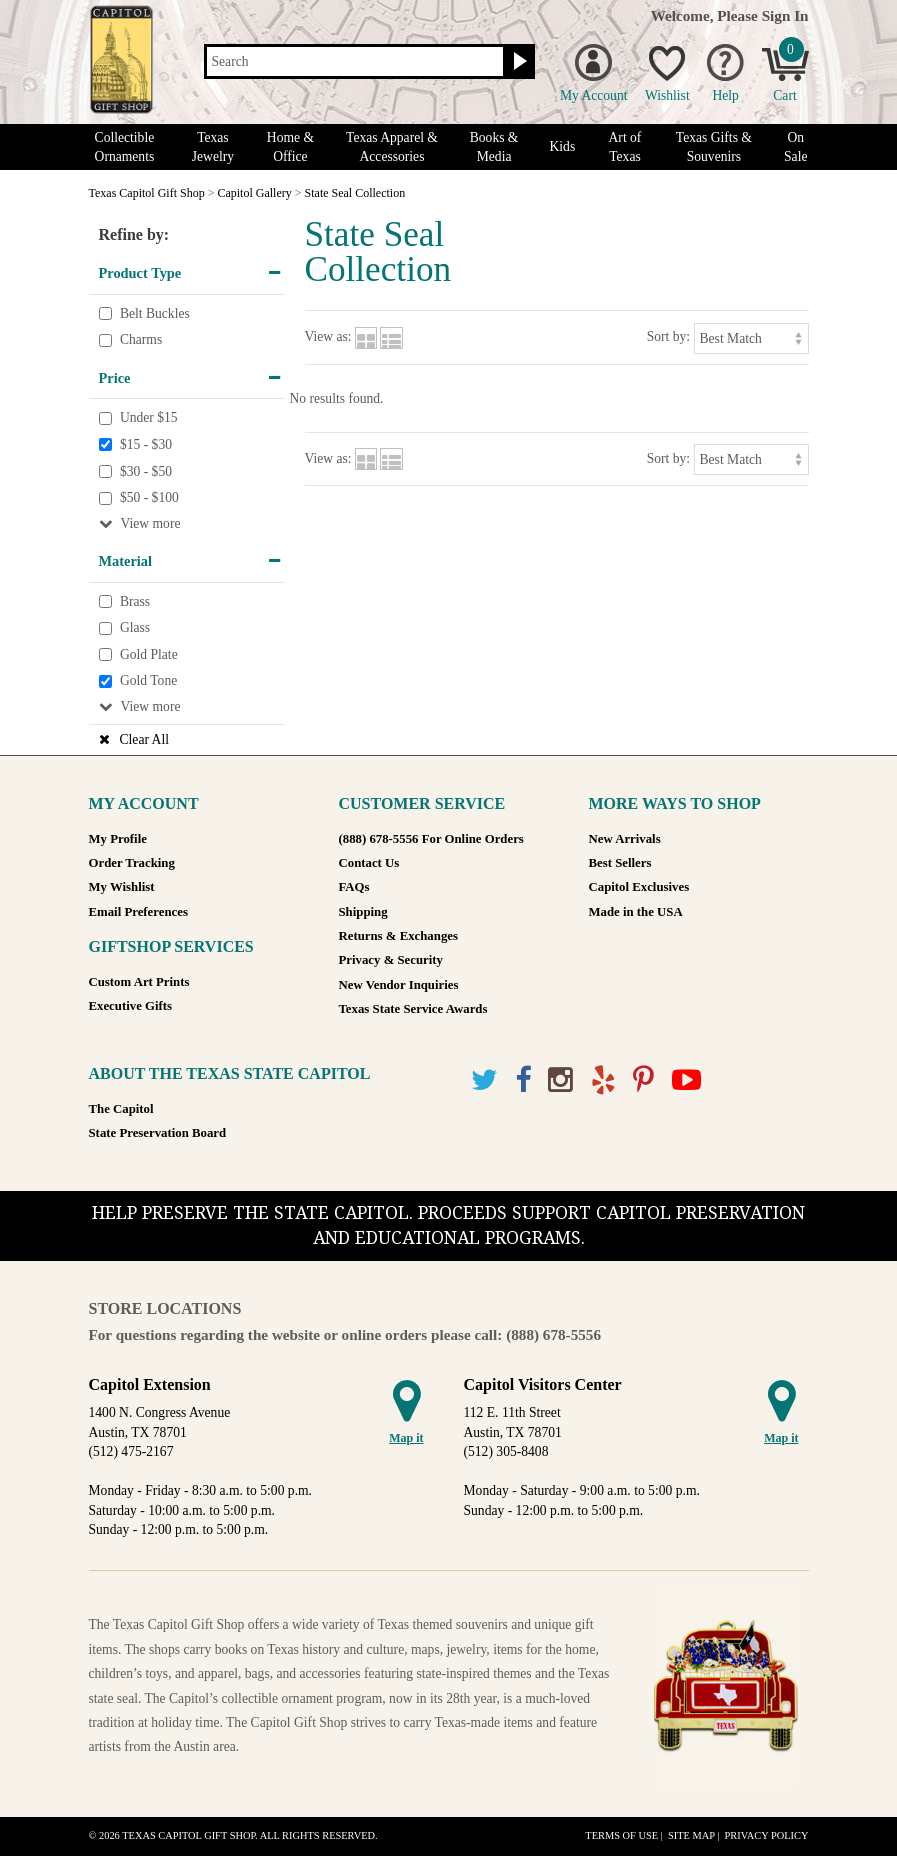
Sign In (785, 15)
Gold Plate (149, 654)
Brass (135, 601)
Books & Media (494, 147)
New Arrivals (625, 839)
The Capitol (121, 1109)
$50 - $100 (149, 497)
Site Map (691, 1835)
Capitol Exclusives (639, 887)
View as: (328, 336)
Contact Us (369, 863)
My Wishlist (122, 887)
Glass (135, 628)
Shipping (363, 912)
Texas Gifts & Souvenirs (714, 147)
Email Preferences (138, 912)
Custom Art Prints (139, 982)
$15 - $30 (146, 444)
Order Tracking (132, 863)
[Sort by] (751, 338)
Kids (563, 146)
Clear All (144, 739)
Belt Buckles (155, 313)
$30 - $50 (146, 471)
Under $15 (149, 418)
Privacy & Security (391, 960)
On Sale (795, 147)
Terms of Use (621, 1835)
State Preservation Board (158, 1133)
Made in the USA (636, 912)
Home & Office (290, 147)
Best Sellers (620, 863)
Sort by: (668, 336)
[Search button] (517, 62)
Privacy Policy (766, 1835)
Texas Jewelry (213, 147)
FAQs (354, 887)
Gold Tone (148, 681)
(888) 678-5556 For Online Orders (431, 839)
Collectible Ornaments (125, 147)
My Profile (118, 839)
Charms (141, 339)
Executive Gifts (131, 1006)
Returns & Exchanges (398, 936)
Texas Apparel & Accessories (392, 147)
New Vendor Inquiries (399, 985)
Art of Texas (625, 147)
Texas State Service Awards (413, 1009)
